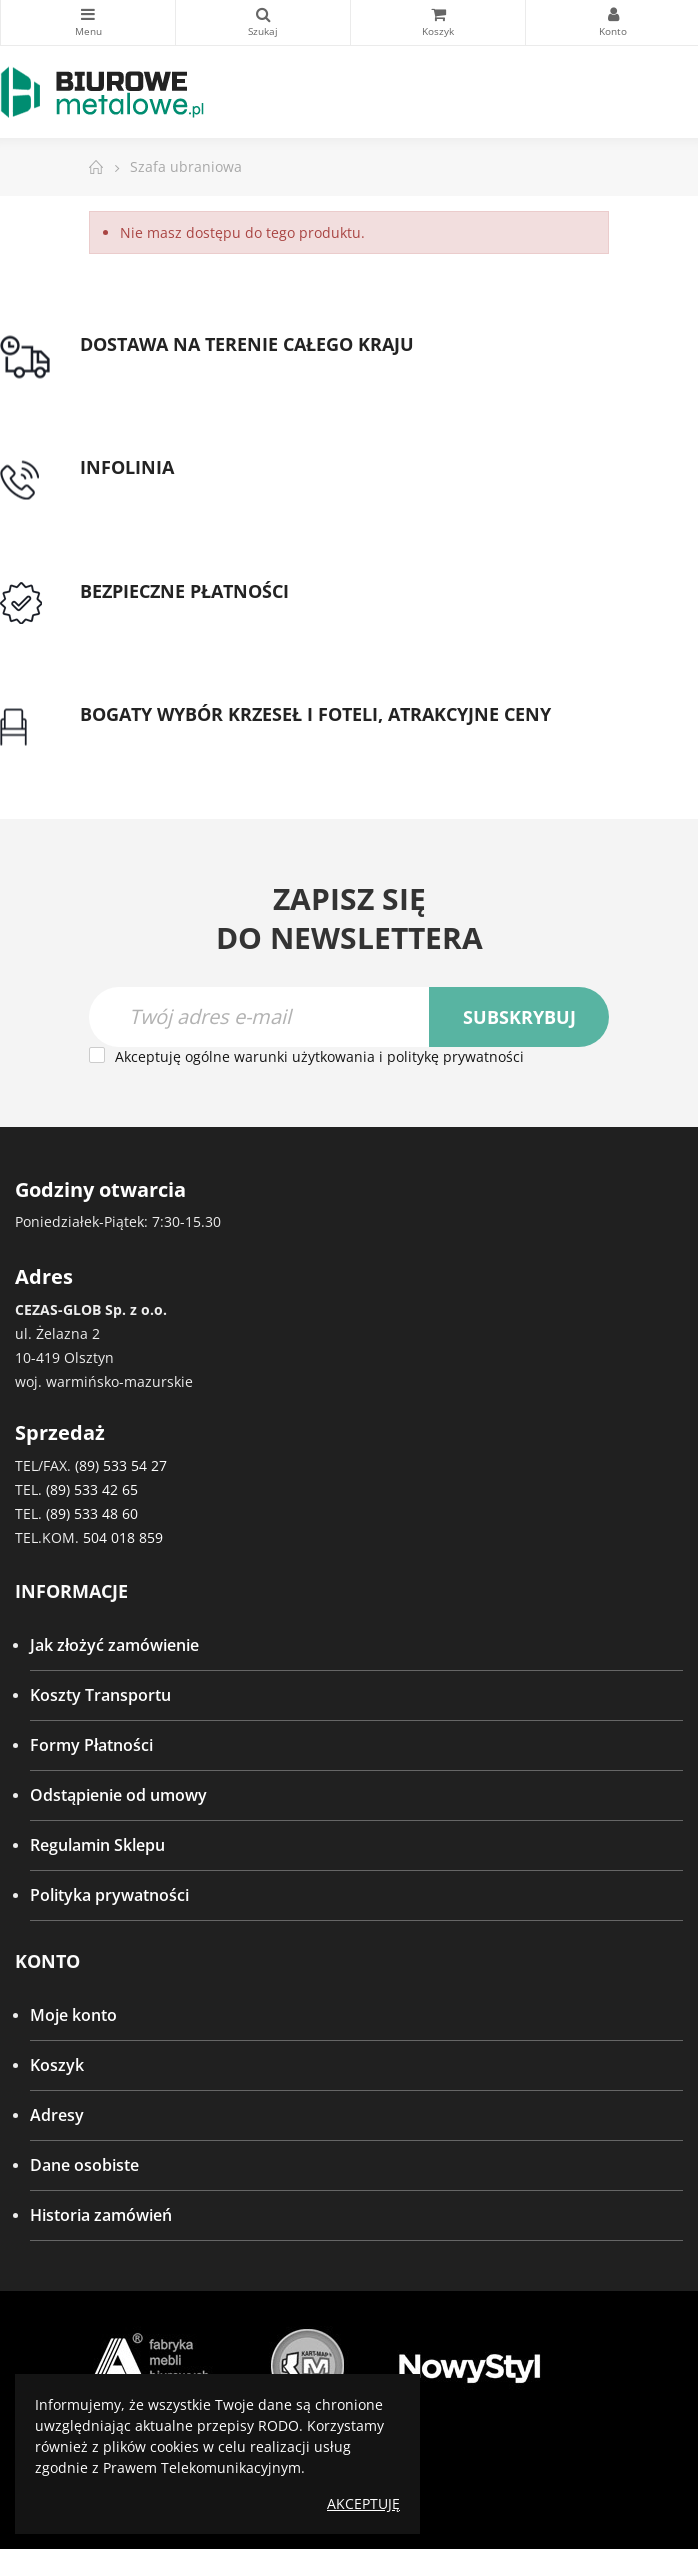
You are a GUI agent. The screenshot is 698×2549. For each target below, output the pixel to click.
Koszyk (57, 2065)
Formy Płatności (91, 1745)
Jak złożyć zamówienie (114, 1645)
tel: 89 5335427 (136, 492)
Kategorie (88, 14)
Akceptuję (363, 2503)
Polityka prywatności (109, 1895)
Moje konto (73, 2015)
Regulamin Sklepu (97, 1845)
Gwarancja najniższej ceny (178, 739)
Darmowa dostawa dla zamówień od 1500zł (243, 368)
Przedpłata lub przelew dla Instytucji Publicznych (263, 615)
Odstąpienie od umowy (118, 1795)
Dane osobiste (84, 2165)
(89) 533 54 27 (121, 1465)
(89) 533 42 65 (92, 1489)
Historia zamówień (101, 2215)
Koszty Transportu (100, 1695)
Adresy (57, 2115)
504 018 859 (123, 1537)
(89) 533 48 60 (92, 1513)
